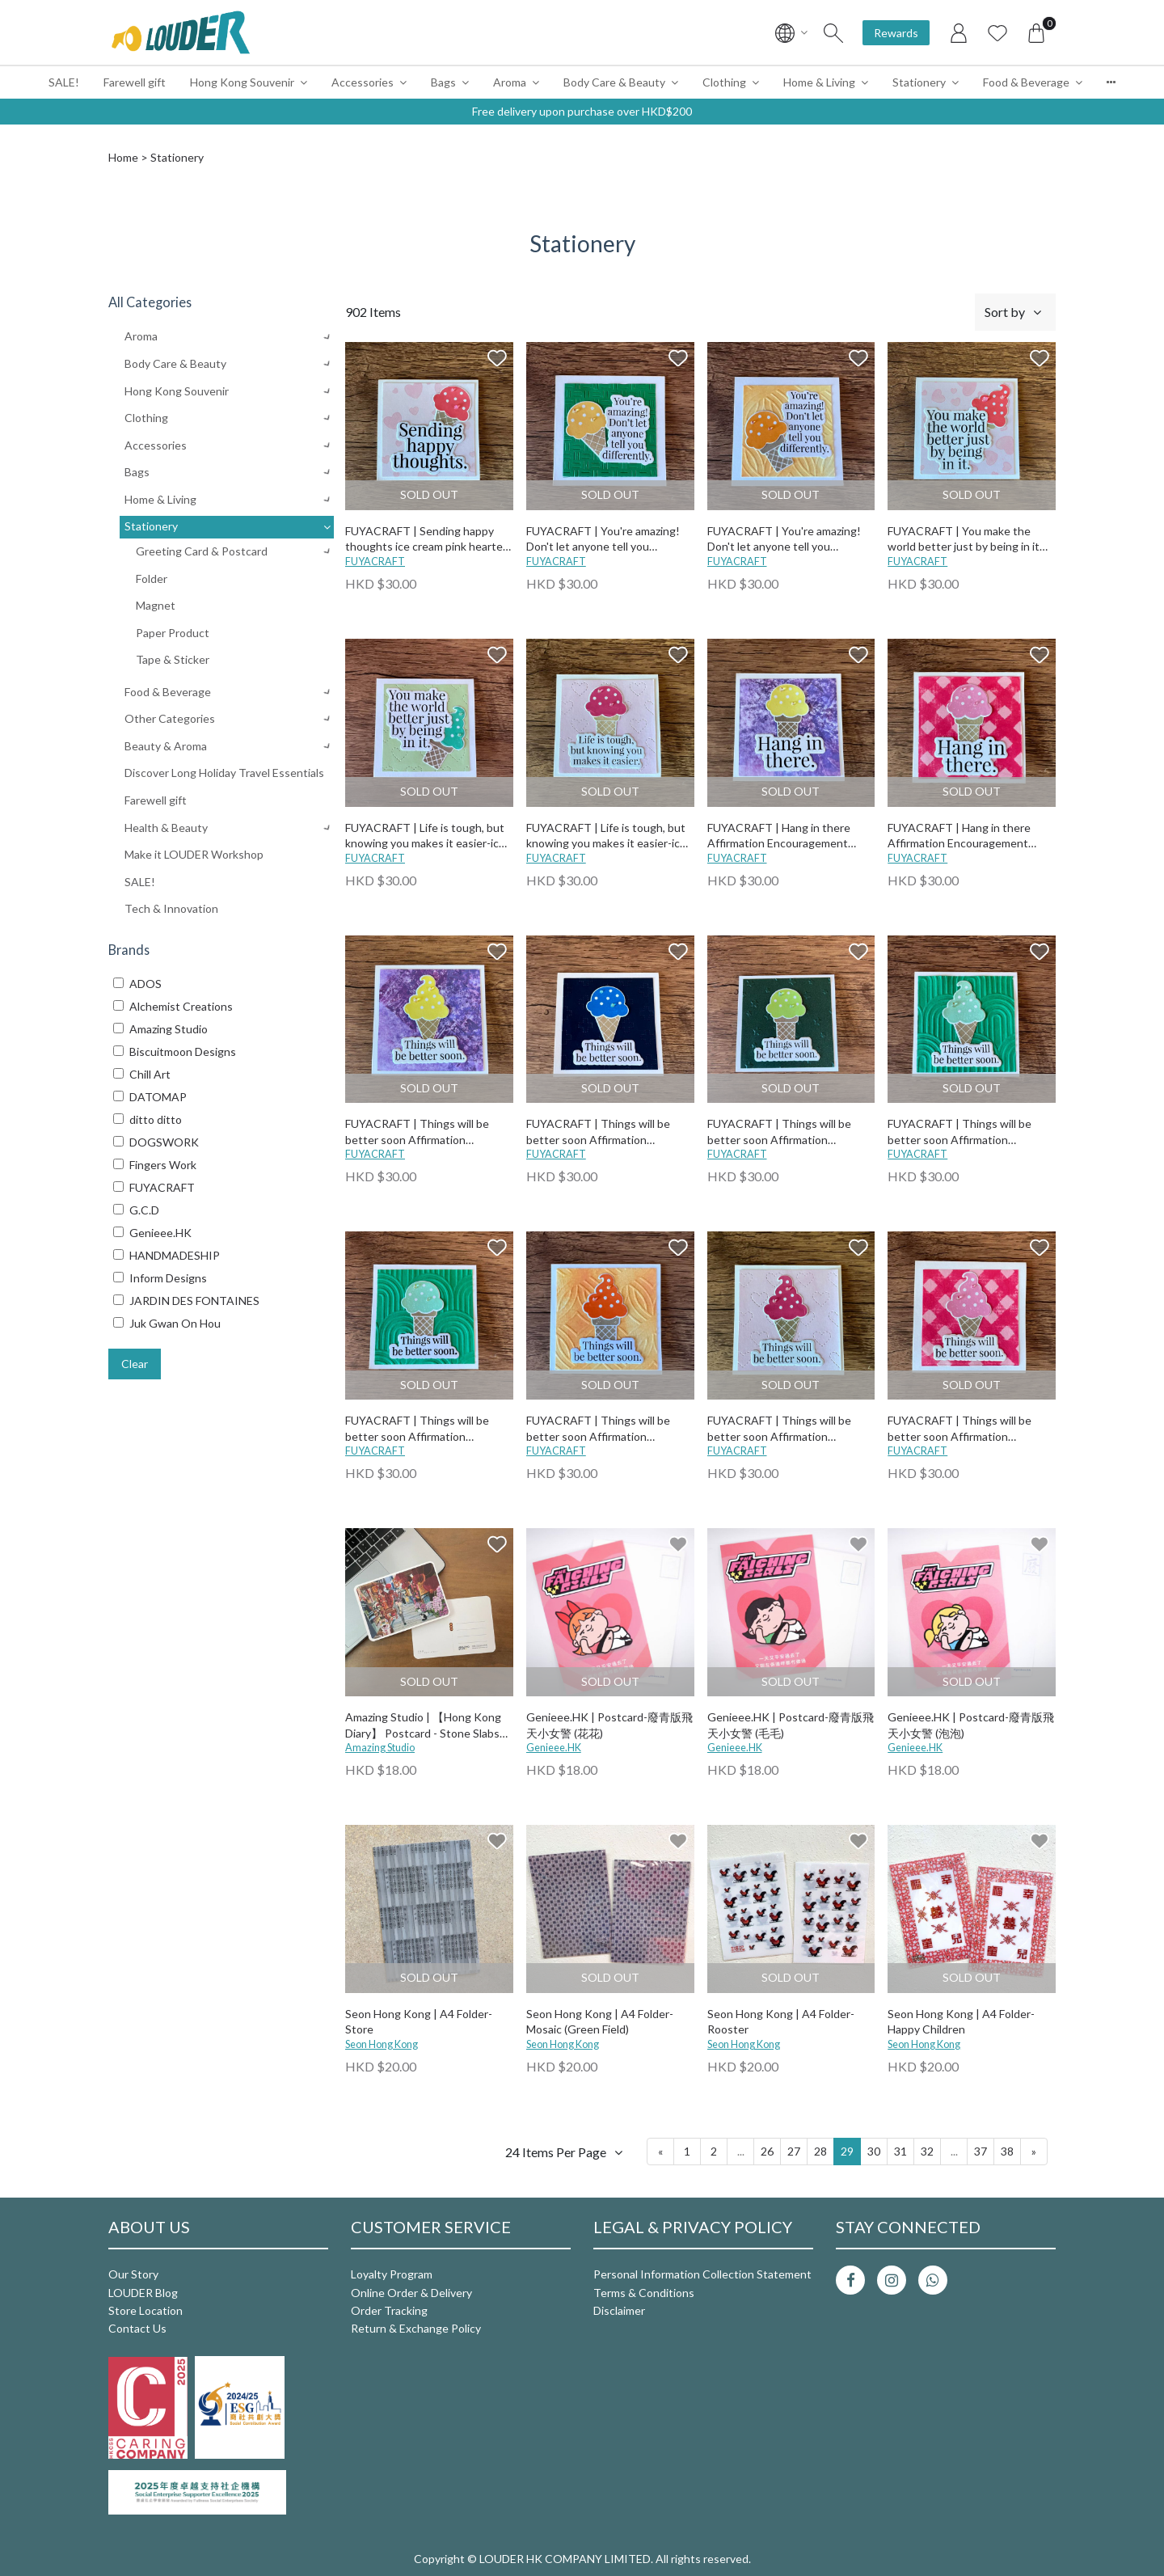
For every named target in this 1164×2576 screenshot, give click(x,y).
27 (793, 2151)
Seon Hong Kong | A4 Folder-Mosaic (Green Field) (599, 2022)
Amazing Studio (380, 1748)
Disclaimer (619, 2310)
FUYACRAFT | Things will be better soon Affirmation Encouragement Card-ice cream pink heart (787, 1429)
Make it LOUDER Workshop (194, 854)
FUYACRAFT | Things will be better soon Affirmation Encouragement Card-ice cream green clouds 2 (967, 1132)
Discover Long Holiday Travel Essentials (224, 772)
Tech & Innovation (171, 908)
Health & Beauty (166, 827)
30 (873, 2151)
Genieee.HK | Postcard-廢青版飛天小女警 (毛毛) (790, 1725)
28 (820, 2151)
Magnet (155, 605)
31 (900, 2151)
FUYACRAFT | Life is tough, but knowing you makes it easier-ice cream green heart (425, 836)
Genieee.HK (553, 1748)
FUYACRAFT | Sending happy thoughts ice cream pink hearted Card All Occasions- (427, 539)
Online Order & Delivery (411, 2292)
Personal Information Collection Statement (702, 2274)
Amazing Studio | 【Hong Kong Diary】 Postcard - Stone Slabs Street (423, 1726)
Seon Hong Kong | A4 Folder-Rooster (780, 2022)
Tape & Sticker (172, 659)
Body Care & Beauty (614, 82)
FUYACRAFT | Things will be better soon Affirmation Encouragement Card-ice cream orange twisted (605, 1429)
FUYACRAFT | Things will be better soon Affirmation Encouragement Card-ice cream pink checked (967, 1429)
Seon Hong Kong (381, 2044)
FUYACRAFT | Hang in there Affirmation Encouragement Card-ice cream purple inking (778, 836)
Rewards (896, 33)
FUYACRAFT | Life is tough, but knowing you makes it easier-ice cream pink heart (606, 836)
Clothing (724, 82)
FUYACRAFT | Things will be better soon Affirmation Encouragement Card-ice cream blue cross (605, 1132)
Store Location (145, 2310)
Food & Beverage (1026, 82)
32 (927, 2151)
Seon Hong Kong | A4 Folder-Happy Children (961, 2022)
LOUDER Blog (143, 2292)
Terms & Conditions (643, 2292)
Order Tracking (389, 2310)
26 (767, 2151)
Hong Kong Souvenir (242, 82)
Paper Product (172, 633)
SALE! (63, 82)
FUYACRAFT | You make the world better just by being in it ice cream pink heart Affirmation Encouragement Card (968, 539)
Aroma (509, 82)
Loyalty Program (391, 2274)
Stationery (919, 82)
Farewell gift (134, 82)
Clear (134, 1363)
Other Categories (169, 718)
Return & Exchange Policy (416, 2328)
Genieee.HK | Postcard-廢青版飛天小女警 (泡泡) (971, 1725)
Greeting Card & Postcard (202, 551)
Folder (151, 578)
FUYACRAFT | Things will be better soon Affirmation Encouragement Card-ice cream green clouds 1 (424, 1429)
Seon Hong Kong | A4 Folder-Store (418, 2022)
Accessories (362, 82)
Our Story (133, 2274)
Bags (443, 82)
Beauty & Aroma (165, 746)
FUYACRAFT (375, 561)
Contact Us (137, 2328)
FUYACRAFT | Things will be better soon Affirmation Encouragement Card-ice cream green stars (787, 1132)
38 (1007, 2151)
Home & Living (819, 82)
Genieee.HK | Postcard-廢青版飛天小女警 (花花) (609, 1725)
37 (980, 2151)
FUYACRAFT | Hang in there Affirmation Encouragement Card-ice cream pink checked (960, 836)
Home (123, 157)
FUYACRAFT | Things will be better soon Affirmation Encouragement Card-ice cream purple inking (424, 1132)
